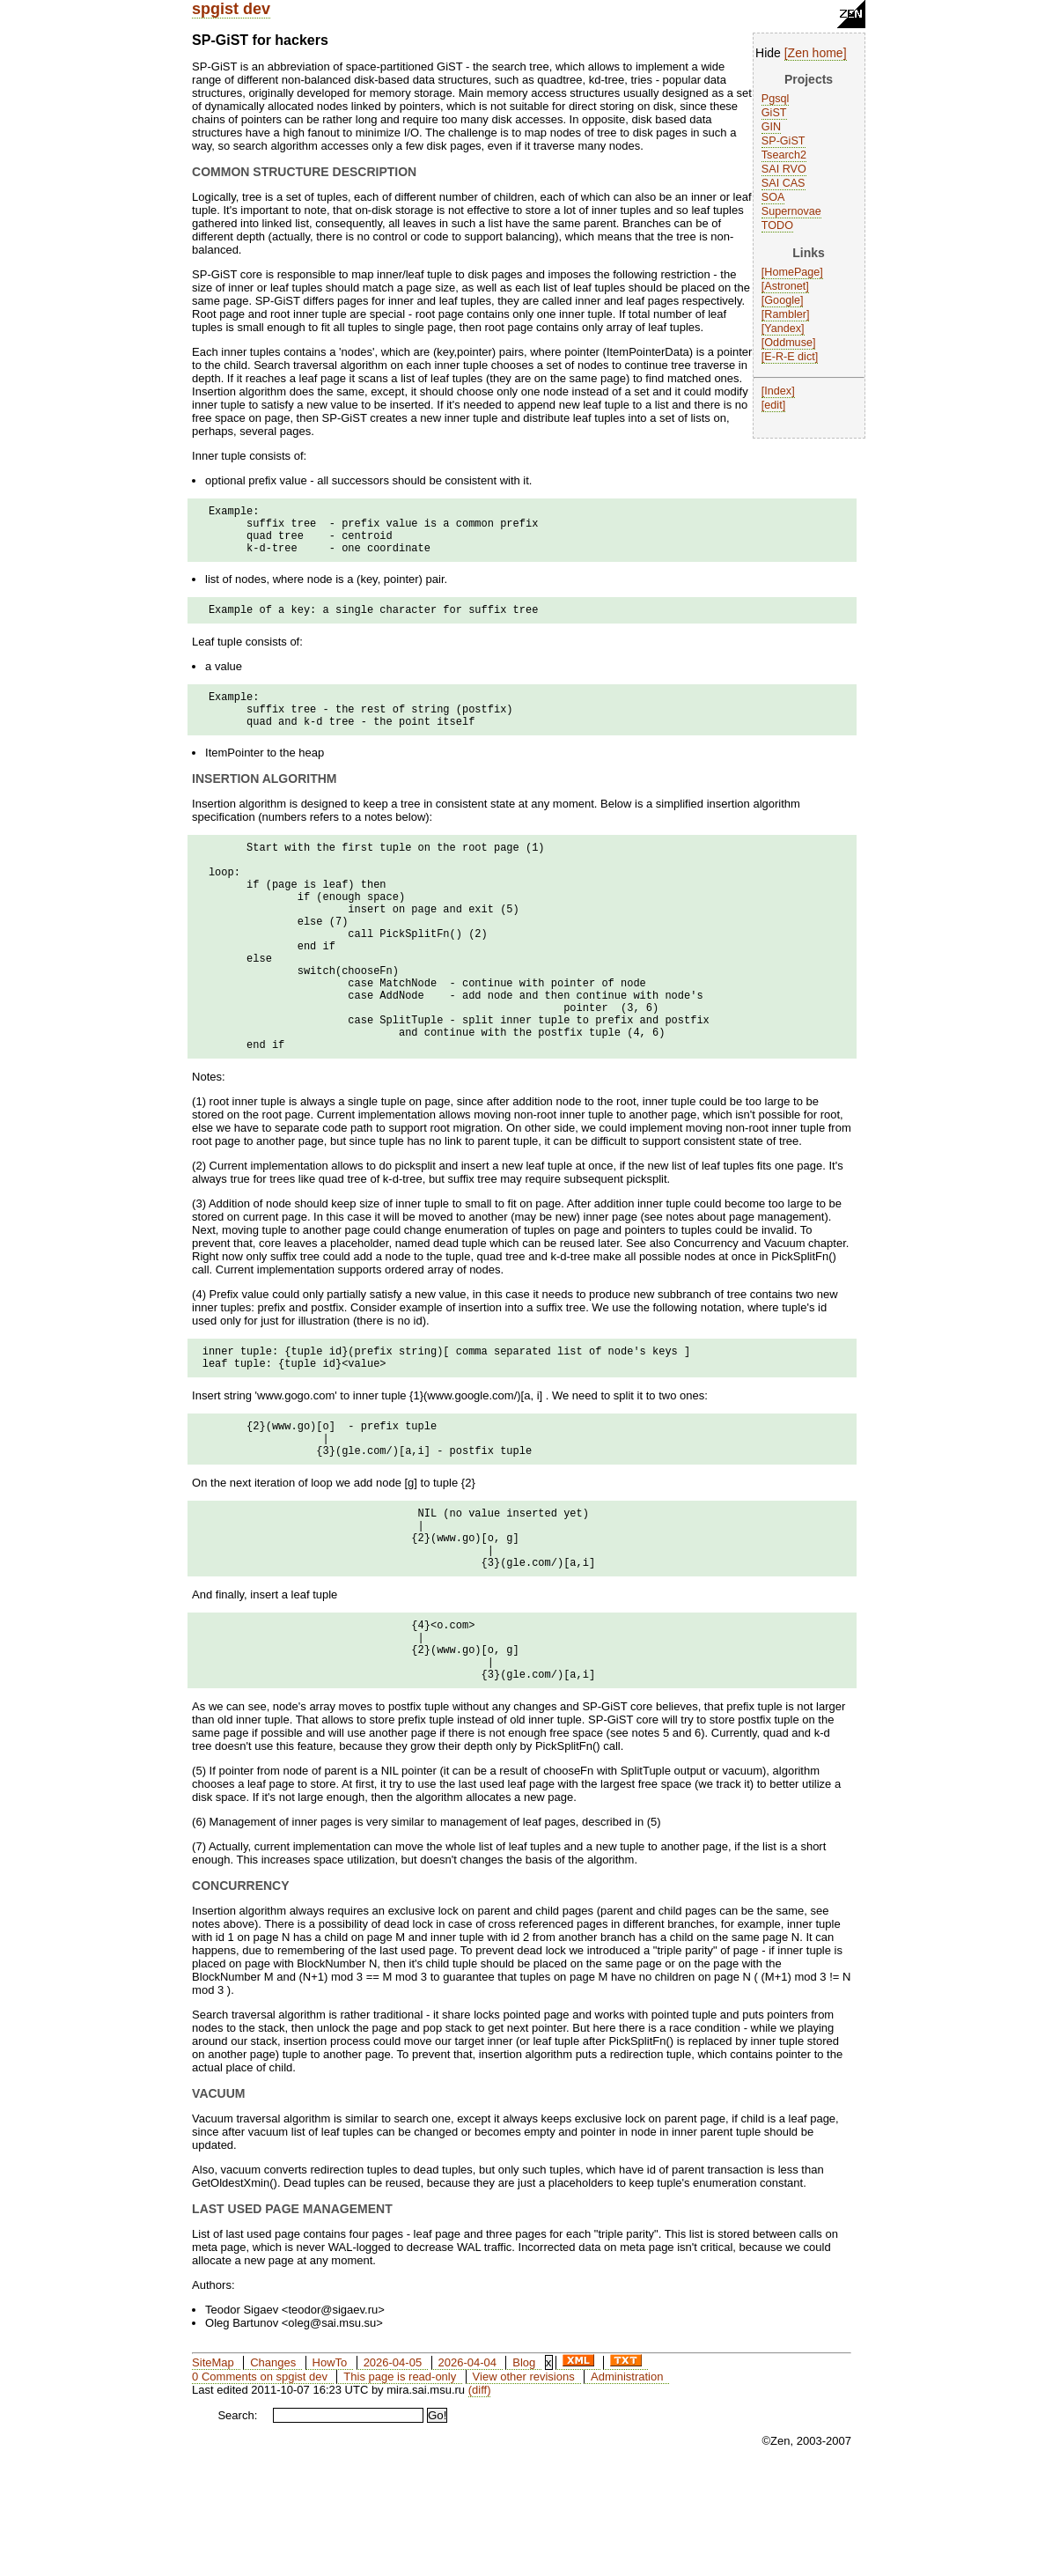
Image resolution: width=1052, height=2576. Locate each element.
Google (782, 300)
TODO (777, 225)
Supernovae (791, 211)
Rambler (785, 314)
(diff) (479, 2495)
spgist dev (231, 9)
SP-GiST (783, 141)
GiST (774, 113)
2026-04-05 (393, 2468)
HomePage (792, 272)
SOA (773, 197)
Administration (627, 2482)
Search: (237, 2521)
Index (777, 391)
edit (773, 405)
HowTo (330, 2468)
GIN (771, 127)
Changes (273, 2468)
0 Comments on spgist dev (259, 2482)
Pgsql (775, 98)
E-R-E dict (789, 357)
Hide (768, 53)
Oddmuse (788, 342)
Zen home (815, 53)
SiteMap (213, 2468)
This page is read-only (399, 2482)
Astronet (785, 286)
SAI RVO (783, 169)
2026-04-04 (467, 2468)
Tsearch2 (783, 155)
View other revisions (524, 2482)
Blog (523, 2468)
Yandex (782, 328)
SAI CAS (783, 183)
